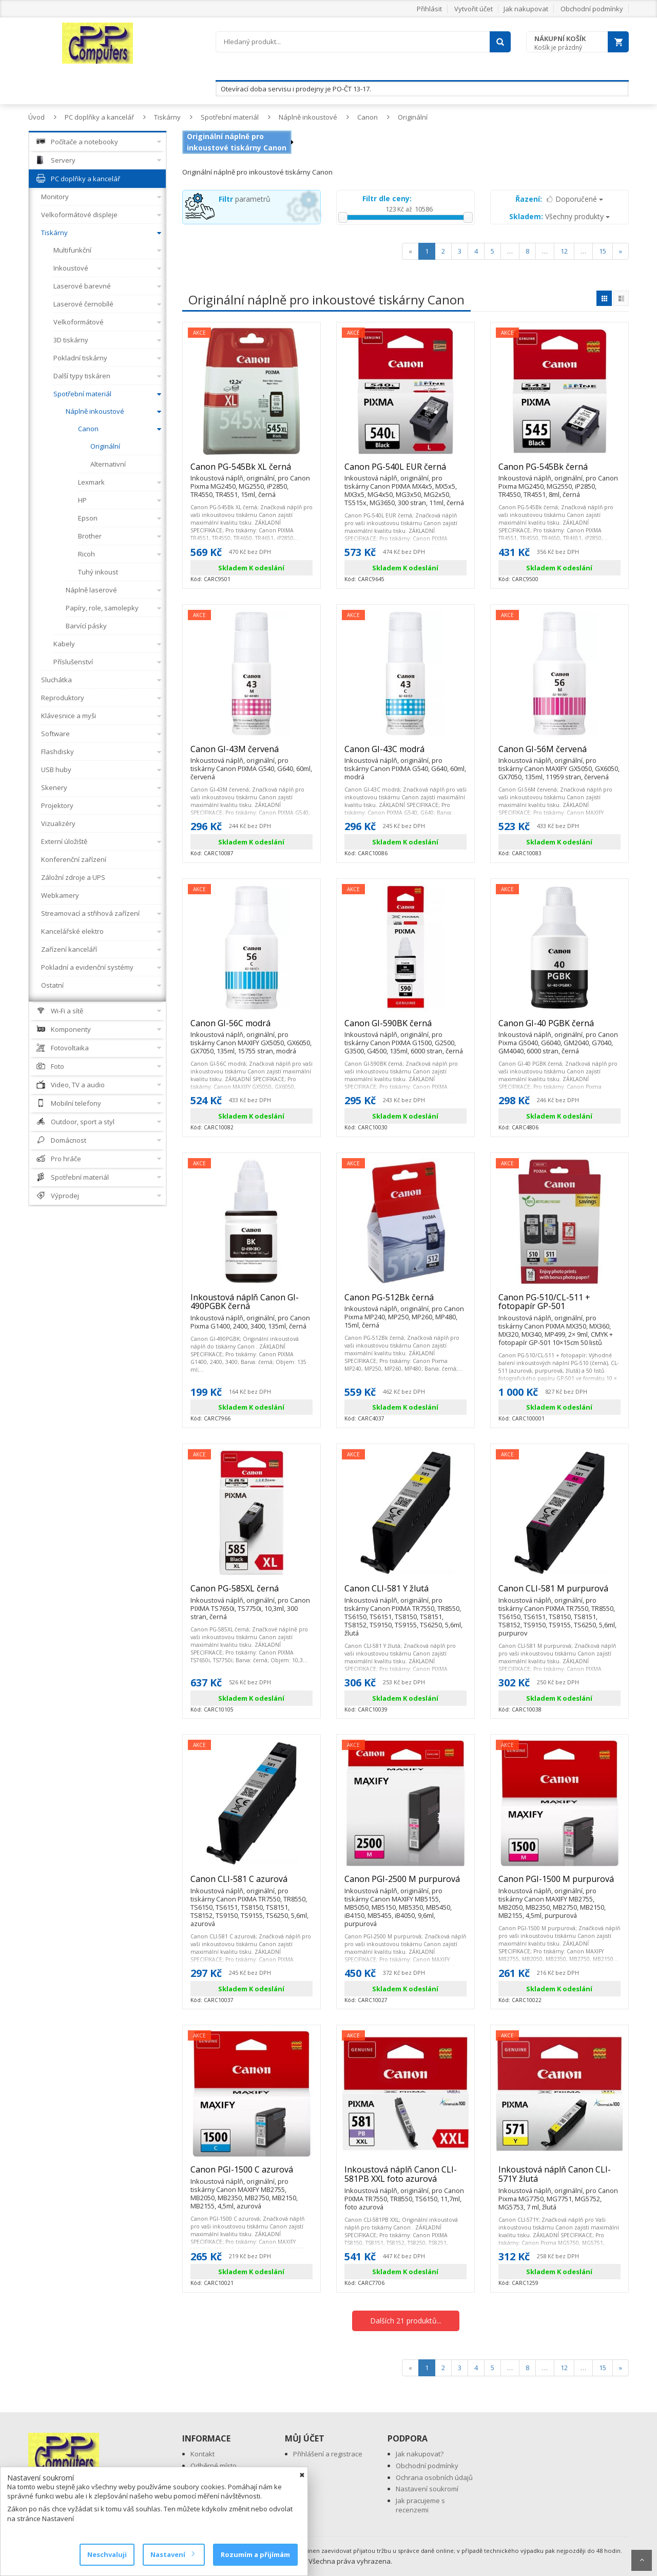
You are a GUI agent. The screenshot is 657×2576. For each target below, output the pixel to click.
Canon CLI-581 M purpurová (559, 1593)
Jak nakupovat (526, 8)
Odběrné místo (213, 2465)
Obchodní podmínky (592, 8)
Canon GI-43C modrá (405, 753)
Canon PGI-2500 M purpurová (405, 1883)
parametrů (244, 199)
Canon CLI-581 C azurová (251, 1883)
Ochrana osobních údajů (434, 2477)
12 (564, 251)
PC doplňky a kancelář (99, 117)
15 (602, 251)
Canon (367, 117)
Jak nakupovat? (419, 2453)
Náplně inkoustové (308, 117)
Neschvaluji (107, 2554)
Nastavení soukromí (427, 2488)
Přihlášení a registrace (327, 2453)
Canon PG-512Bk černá (405, 1302)
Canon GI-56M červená (559, 753)
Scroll (641, 2560)
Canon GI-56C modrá (251, 1027)
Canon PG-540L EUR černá (405, 471)
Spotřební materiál (230, 117)
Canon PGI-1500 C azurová (251, 2174)
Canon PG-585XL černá (251, 1593)
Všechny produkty (559, 216)
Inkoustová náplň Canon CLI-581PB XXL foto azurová (405, 2178)
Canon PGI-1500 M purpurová (559, 1883)
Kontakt (202, 2453)
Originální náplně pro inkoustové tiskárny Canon (236, 141)
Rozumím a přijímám (255, 2554)
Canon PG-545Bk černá (559, 471)
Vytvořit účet (473, 8)
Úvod (36, 117)
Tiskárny (167, 117)
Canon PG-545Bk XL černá (251, 471)
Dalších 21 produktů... (405, 2320)
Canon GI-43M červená (251, 753)
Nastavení (172, 2554)
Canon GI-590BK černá (405, 1027)
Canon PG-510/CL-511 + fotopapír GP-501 (559, 1306)
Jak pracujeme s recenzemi (420, 2505)
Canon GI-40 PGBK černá (559, 1027)
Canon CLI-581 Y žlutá (405, 1593)
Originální (413, 117)
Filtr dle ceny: (387, 198)
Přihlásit (429, 8)
